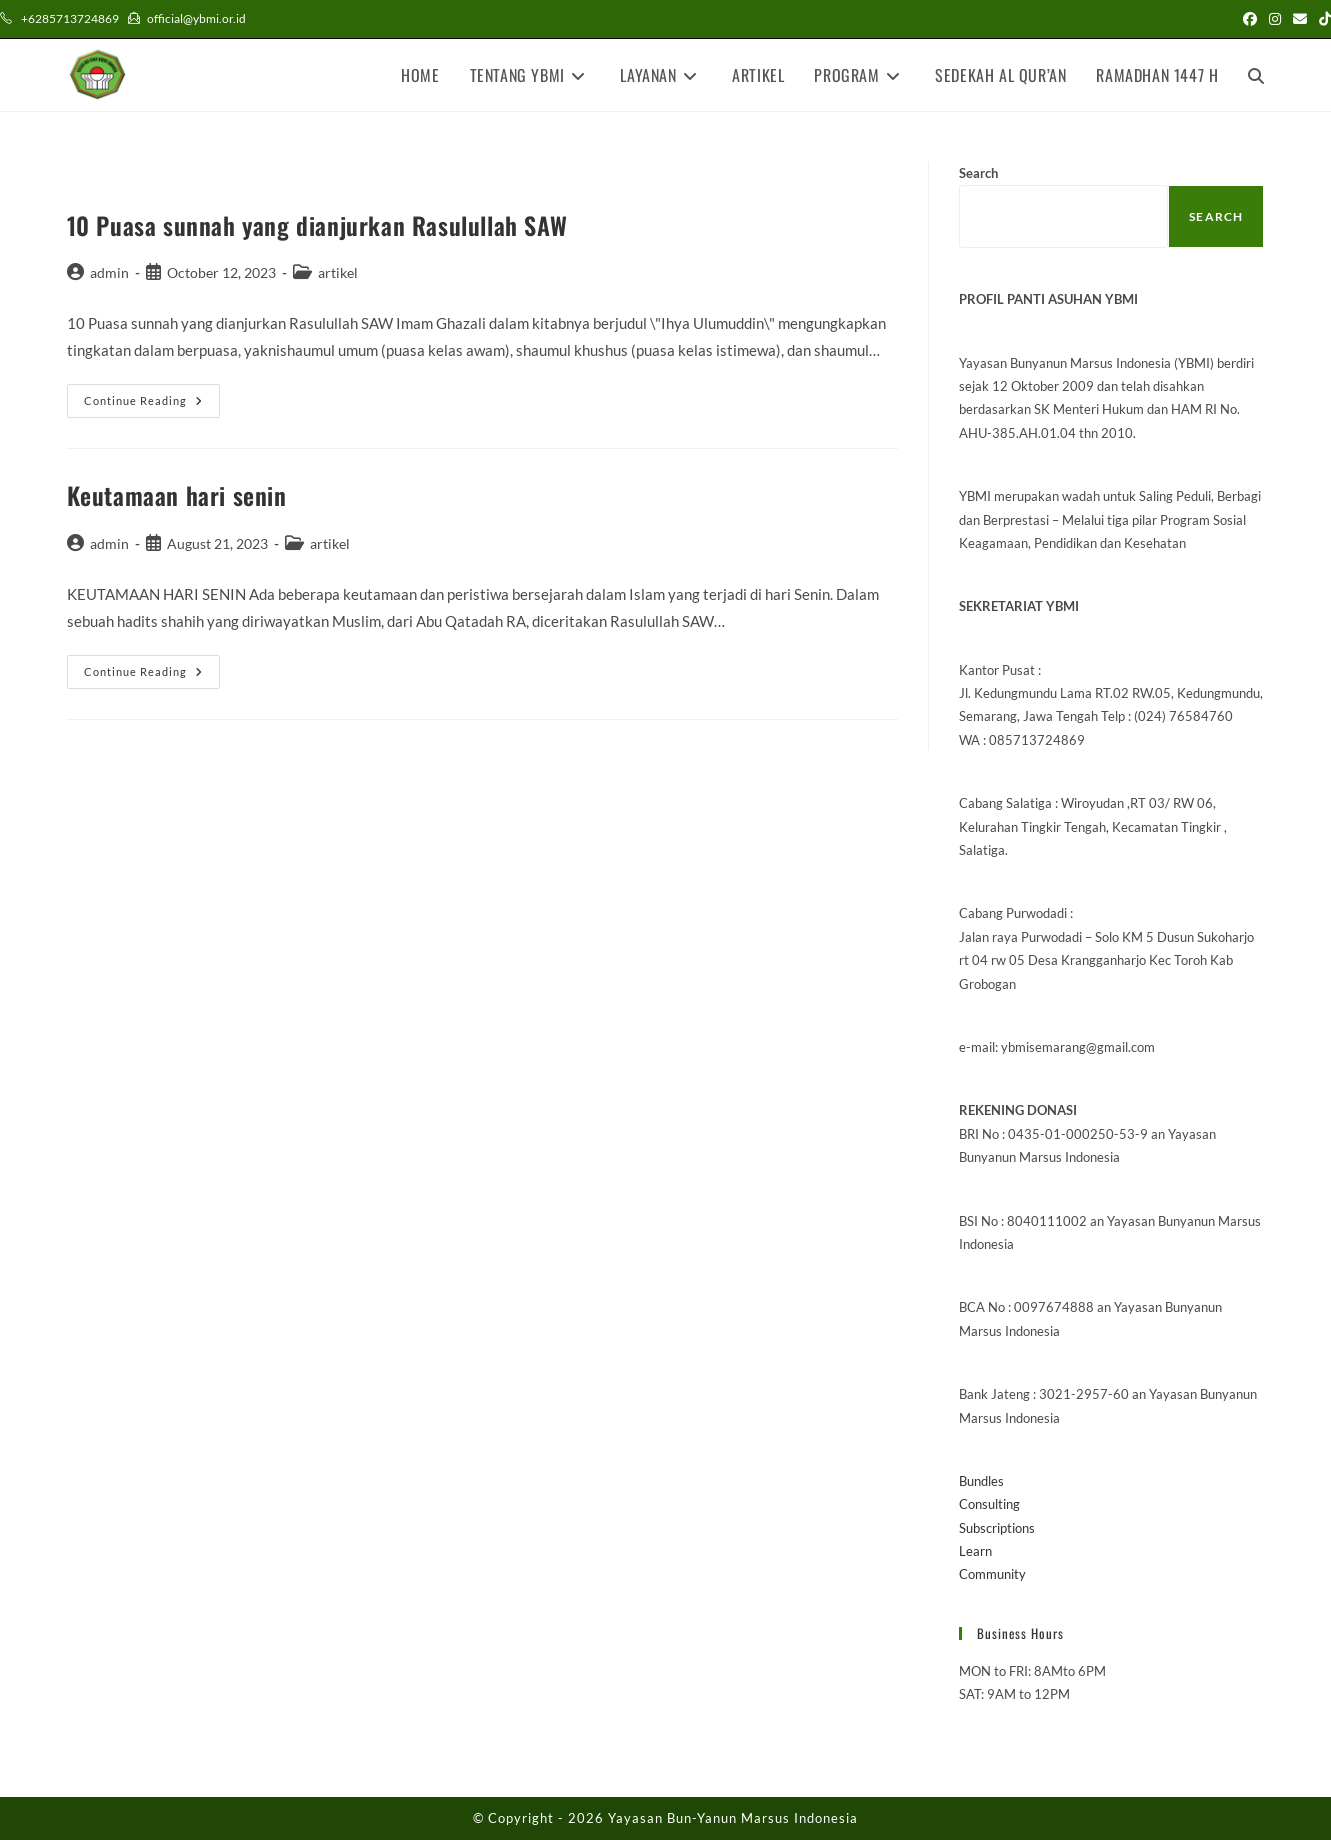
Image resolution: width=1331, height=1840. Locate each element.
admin (109, 272)
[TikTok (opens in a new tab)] (1322, 19)
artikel (338, 272)
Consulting (989, 1504)
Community (992, 1574)
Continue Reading (152, 405)
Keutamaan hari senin (177, 495)
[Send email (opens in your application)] (1300, 19)
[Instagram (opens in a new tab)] (1275, 19)
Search (978, 173)
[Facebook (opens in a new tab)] (1250, 19)
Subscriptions (997, 1528)
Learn (975, 1551)
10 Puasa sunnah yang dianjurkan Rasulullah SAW (317, 225)
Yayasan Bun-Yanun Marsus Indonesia (733, 1818)
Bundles (981, 1481)
